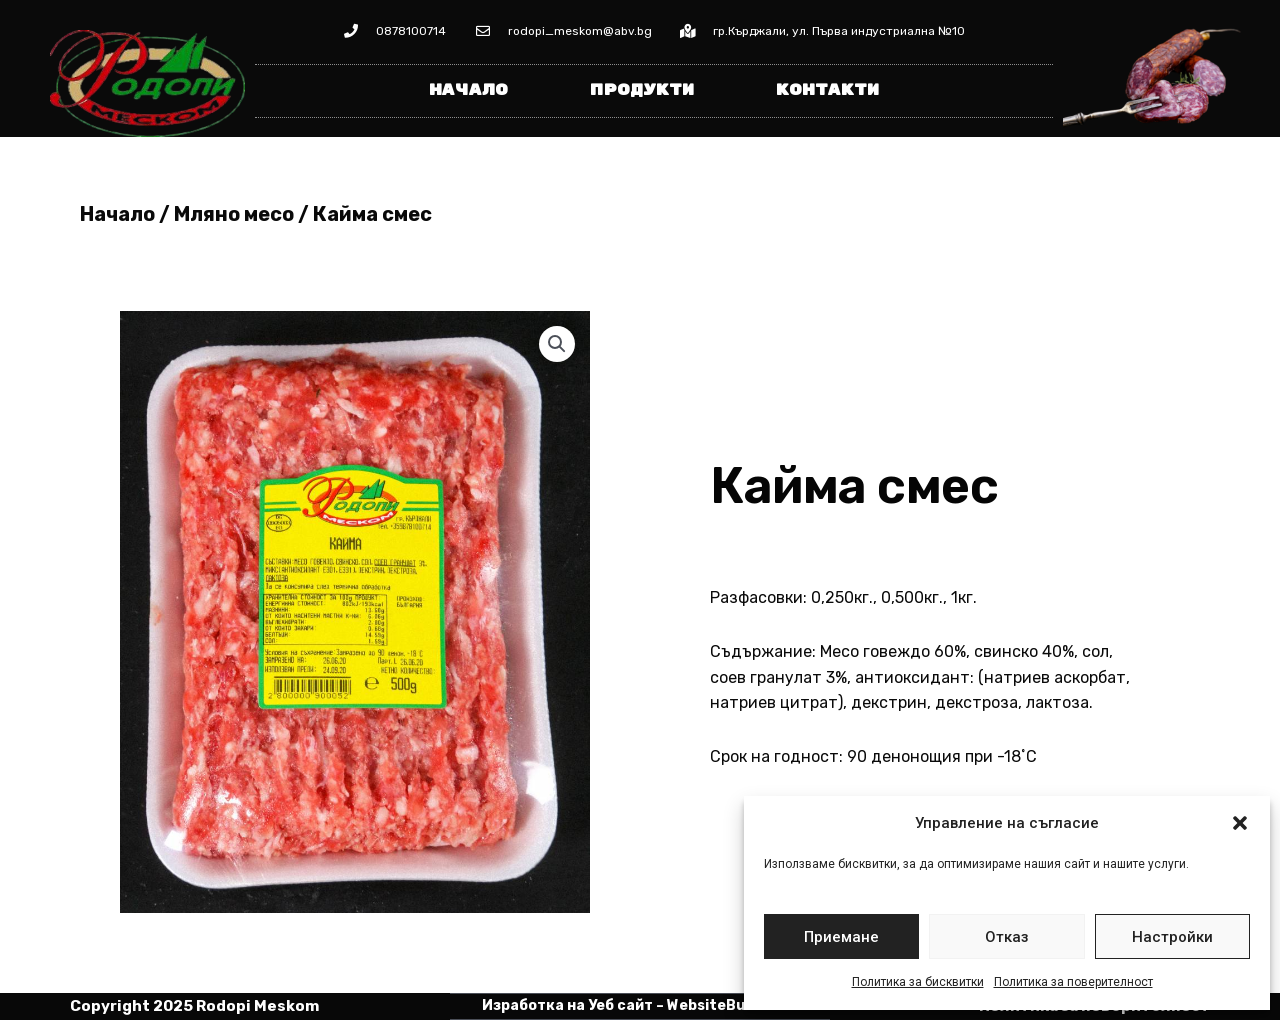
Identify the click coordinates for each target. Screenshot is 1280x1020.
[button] (1240, 823)
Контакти (827, 90)
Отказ (1007, 937)
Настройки (1172, 937)
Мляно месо (234, 214)
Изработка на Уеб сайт (567, 1005)
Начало (468, 90)
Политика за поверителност (1073, 982)
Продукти (642, 90)
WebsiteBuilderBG (732, 1005)
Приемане (841, 937)
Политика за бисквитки (918, 982)
